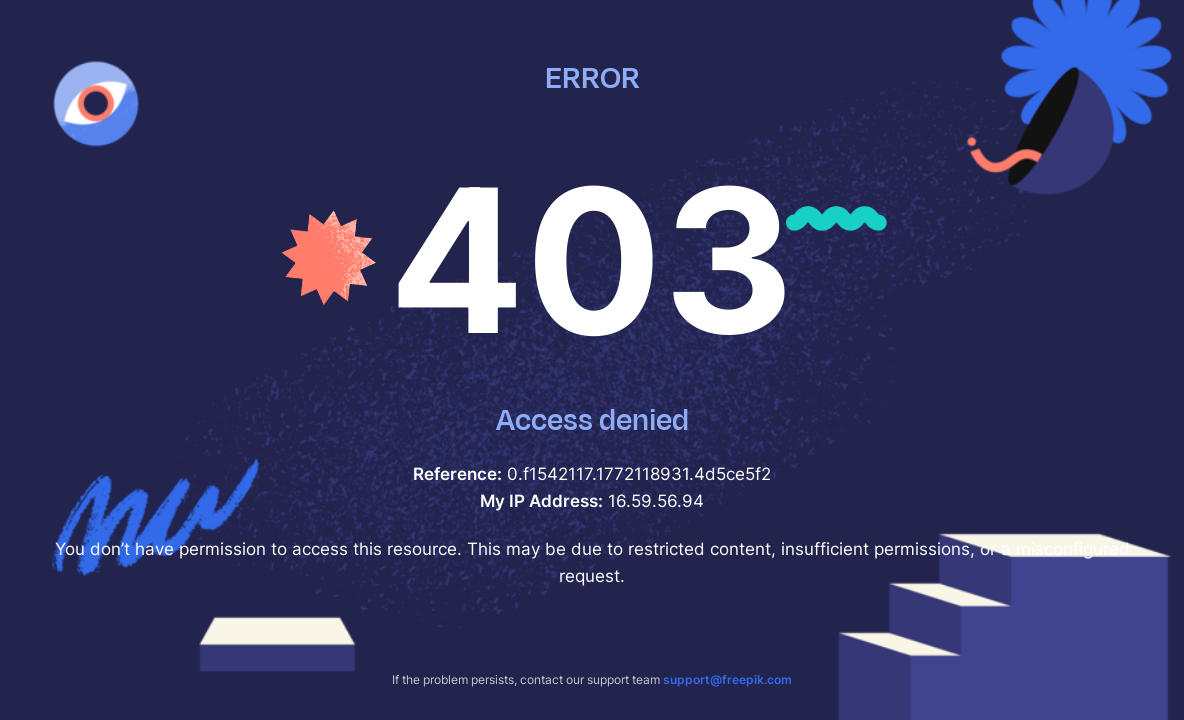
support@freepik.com (727, 679)
